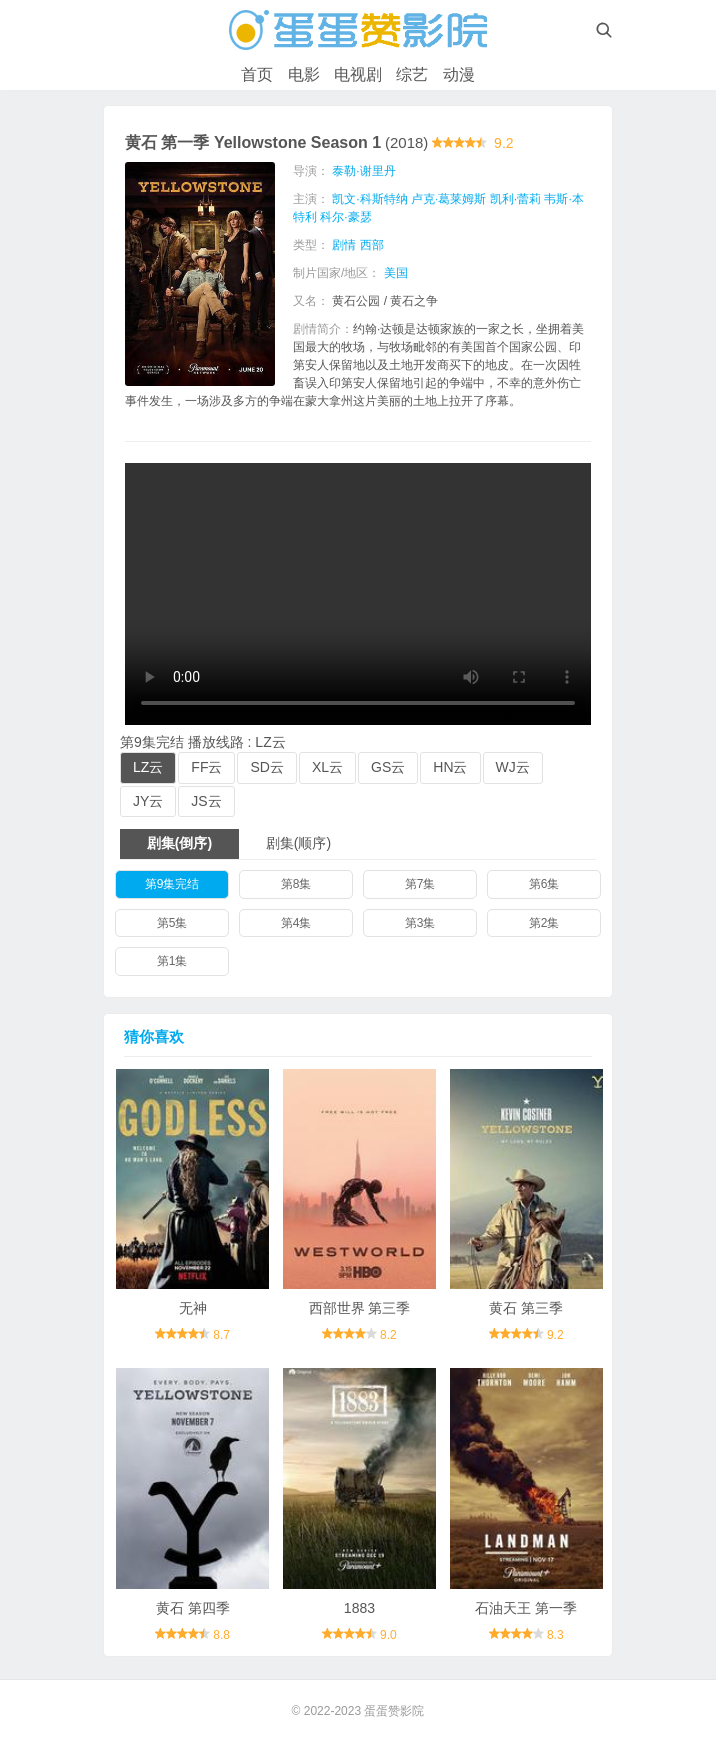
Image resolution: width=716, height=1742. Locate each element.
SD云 (266, 767)
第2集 (544, 923)
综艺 (412, 74)
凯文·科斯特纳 (369, 199)
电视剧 (358, 74)
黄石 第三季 (526, 1308)
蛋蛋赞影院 (394, 1711)
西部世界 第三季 (360, 1308)
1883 (359, 1608)
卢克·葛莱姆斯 (448, 199)
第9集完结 (172, 884)
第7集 (420, 884)
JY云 (148, 801)
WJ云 (513, 767)
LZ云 (148, 767)
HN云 (450, 767)
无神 (193, 1308)
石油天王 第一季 (526, 1608)
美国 (396, 273)
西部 (372, 245)
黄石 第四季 (193, 1608)
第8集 (296, 884)
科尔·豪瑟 (345, 217)
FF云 (206, 767)
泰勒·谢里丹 (363, 171)
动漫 (459, 74)
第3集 (420, 923)
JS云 (206, 801)
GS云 (388, 767)
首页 (257, 74)
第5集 (172, 923)
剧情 (344, 245)
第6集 (544, 884)
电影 (304, 74)
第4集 (296, 923)
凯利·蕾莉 (515, 199)
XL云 (327, 767)
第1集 (172, 961)
